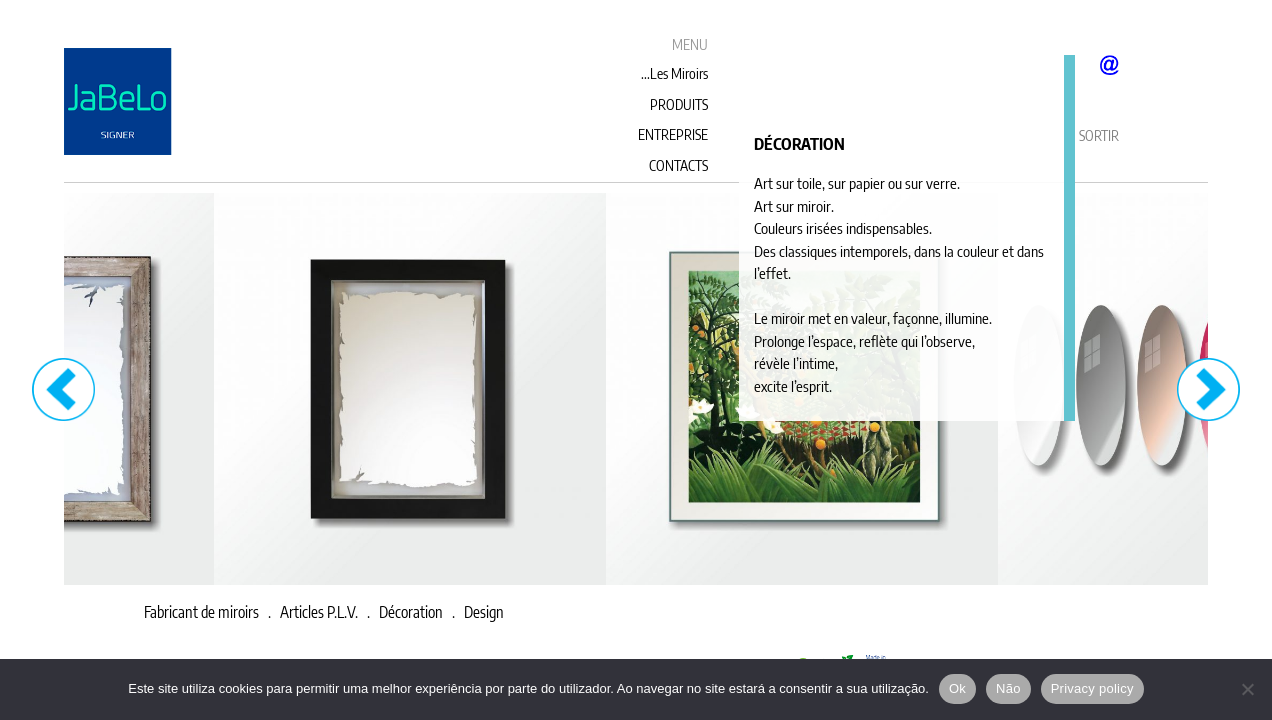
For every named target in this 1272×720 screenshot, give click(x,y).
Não (1008, 688)
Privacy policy (1092, 688)
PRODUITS (679, 104)
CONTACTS (678, 165)
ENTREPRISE (673, 134)
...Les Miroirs (674, 73)
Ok (957, 688)
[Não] (1247, 689)
